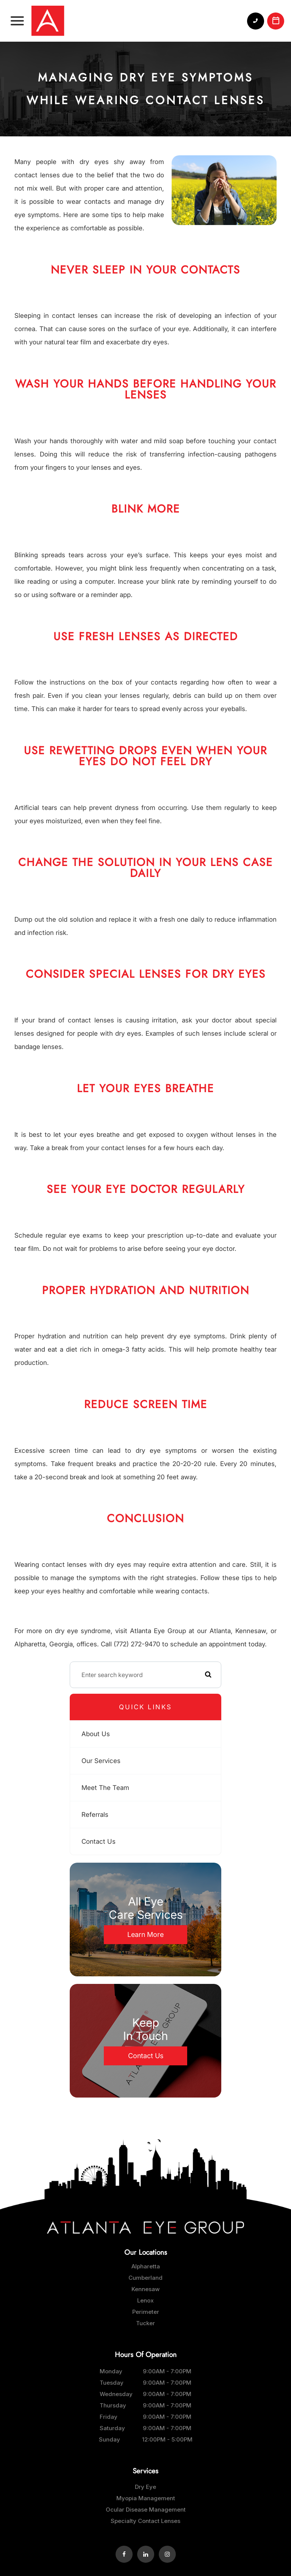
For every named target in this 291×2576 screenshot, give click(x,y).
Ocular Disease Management (146, 2509)
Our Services (100, 1761)
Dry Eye (145, 2486)
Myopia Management (145, 2498)
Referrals (94, 1814)
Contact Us (98, 1841)
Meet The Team (105, 1787)
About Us (95, 1734)
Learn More (145, 1934)
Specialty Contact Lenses (145, 2520)
